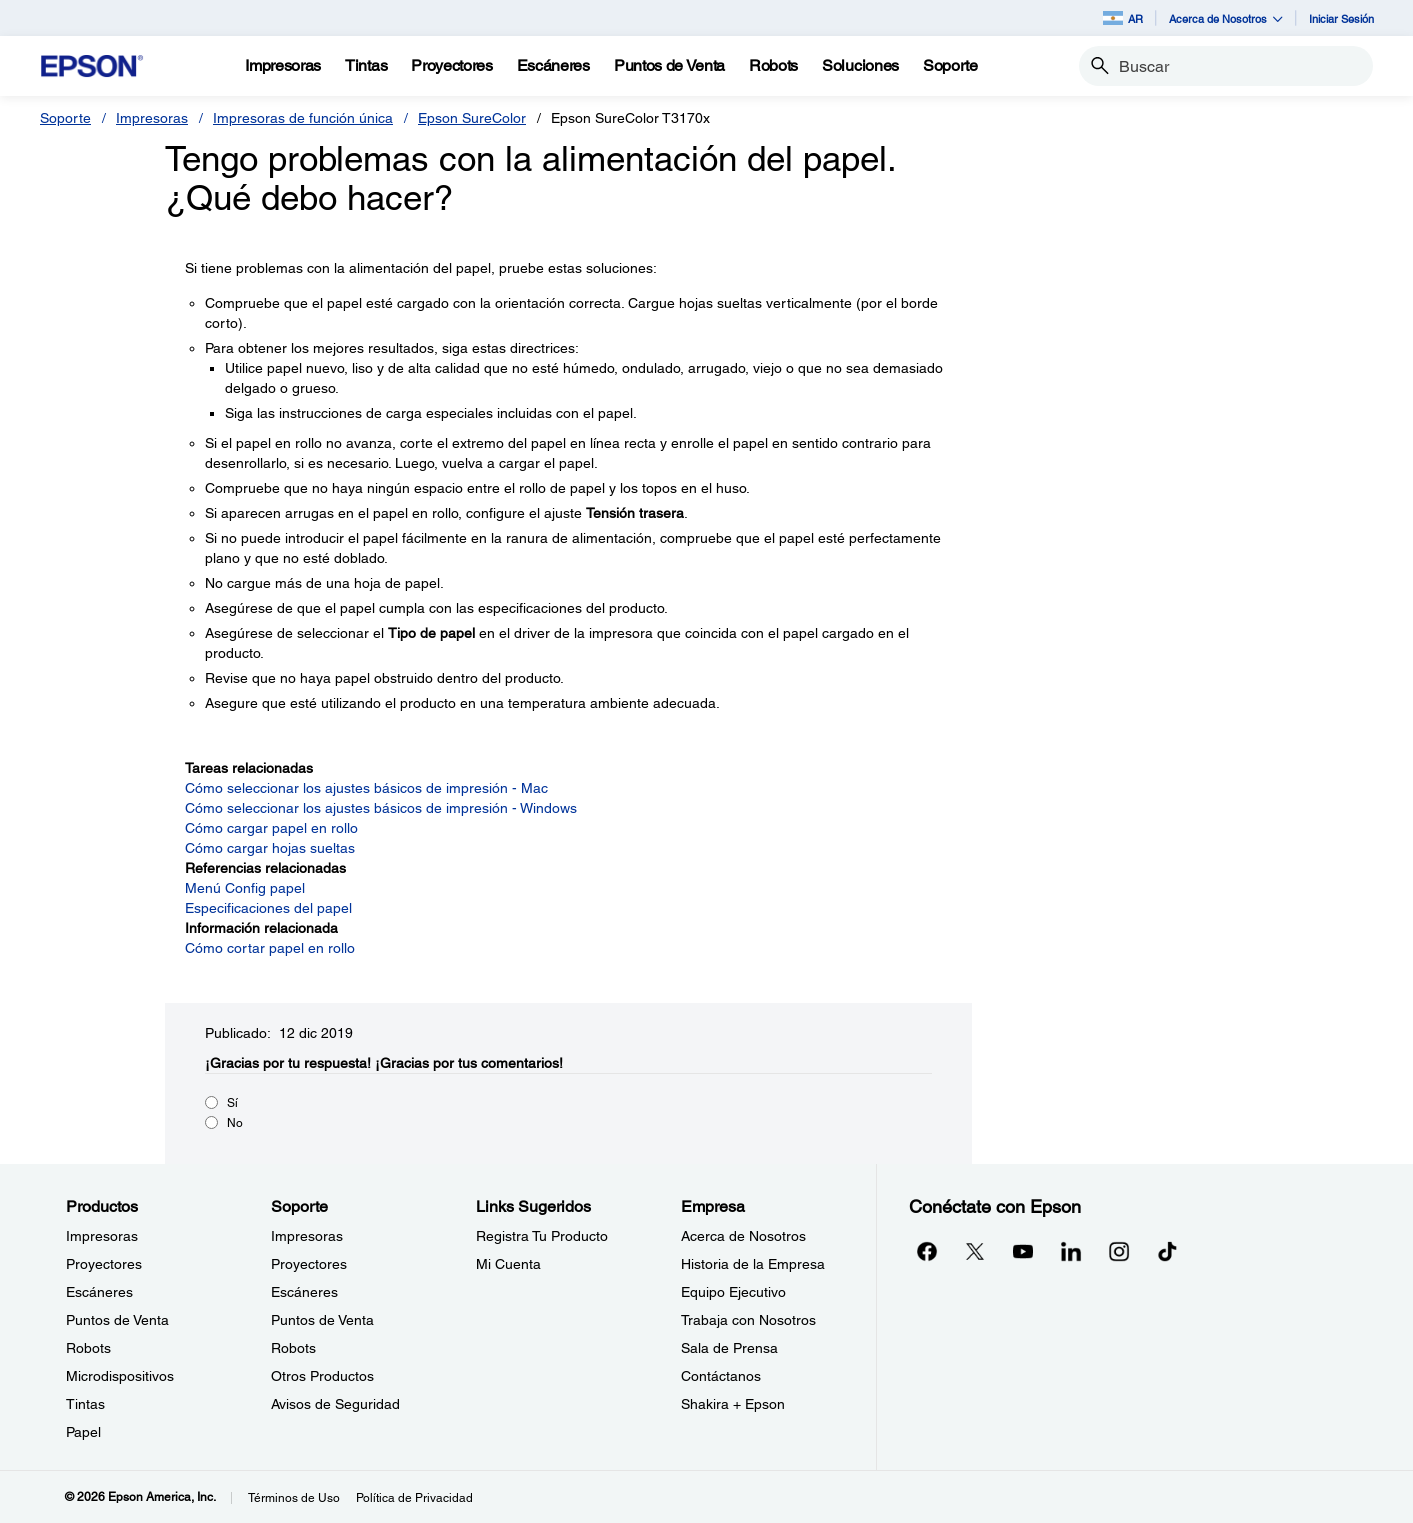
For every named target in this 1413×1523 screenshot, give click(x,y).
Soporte (65, 118)
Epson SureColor (472, 118)
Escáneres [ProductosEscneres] (99, 1292)
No (235, 1123)
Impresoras (152, 118)
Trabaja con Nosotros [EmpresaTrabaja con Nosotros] (748, 1320)
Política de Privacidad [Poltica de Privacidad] (414, 1498)
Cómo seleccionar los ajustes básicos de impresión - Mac (366, 788)
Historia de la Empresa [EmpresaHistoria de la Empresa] (753, 1264)
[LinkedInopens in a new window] (1071, 1251)
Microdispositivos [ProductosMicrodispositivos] (120, 1376)
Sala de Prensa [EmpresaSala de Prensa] (729, 1348)
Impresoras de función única (303, 118)
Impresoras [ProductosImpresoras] (102, 1236)
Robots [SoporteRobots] (293, 1348)
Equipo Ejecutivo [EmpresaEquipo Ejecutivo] (733, 1292)
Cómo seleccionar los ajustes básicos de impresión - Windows (381, 808)
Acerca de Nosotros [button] (1226, 18)
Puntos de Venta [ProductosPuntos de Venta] (117, 1320)
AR (1123, 18)
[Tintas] (366, 66)
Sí (232, 1103)
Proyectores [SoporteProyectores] (309, 1264)
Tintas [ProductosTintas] (85, 1404)
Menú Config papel (245, 888)
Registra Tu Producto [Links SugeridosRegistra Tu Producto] (542, 1236)
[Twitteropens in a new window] (975, 1251)
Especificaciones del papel (268, 908)
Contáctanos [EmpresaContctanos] (721, 1376)
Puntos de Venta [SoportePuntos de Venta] (322, 1320)
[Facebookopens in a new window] (927, 1251)
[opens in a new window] (1167, 1251)
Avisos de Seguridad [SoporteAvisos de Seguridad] (335, 1404)
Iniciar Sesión (1341, 18)
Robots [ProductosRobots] (88, 1348)
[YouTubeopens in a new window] (1023, 1251)
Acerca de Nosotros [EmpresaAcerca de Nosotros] (743, 1236)
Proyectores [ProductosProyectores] (104, 1264)
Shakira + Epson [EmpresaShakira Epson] (733, 1404)
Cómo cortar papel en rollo (270, 948)
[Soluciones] (860, 66)
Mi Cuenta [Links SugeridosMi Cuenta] (508, 1264)
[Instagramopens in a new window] (1119, 1251)
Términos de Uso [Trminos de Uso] (294, 1498)
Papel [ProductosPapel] (83, 1432)
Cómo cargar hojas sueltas (270, 848)
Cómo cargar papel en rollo (271, 828)
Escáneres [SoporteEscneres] (304, 1292)
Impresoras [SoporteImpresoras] (307, 1236)
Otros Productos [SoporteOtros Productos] (322, 1376)
